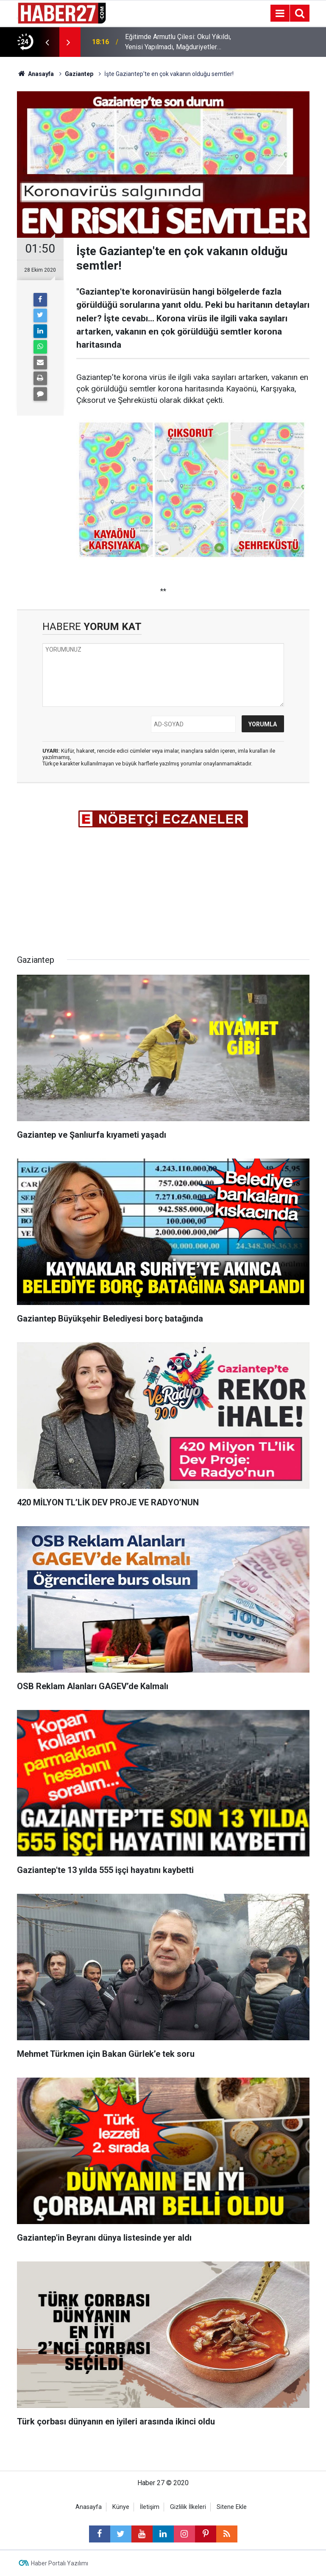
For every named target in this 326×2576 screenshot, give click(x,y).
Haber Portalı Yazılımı (59, 2563)
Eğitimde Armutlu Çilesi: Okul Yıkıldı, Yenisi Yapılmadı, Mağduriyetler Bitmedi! (178, 42)
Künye (120, 2507)
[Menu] (280, 14)
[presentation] (47, 42)
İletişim (149, 2507)
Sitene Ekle (232, 2507)
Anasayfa (88, 2507)
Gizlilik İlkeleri (188, 2507)
